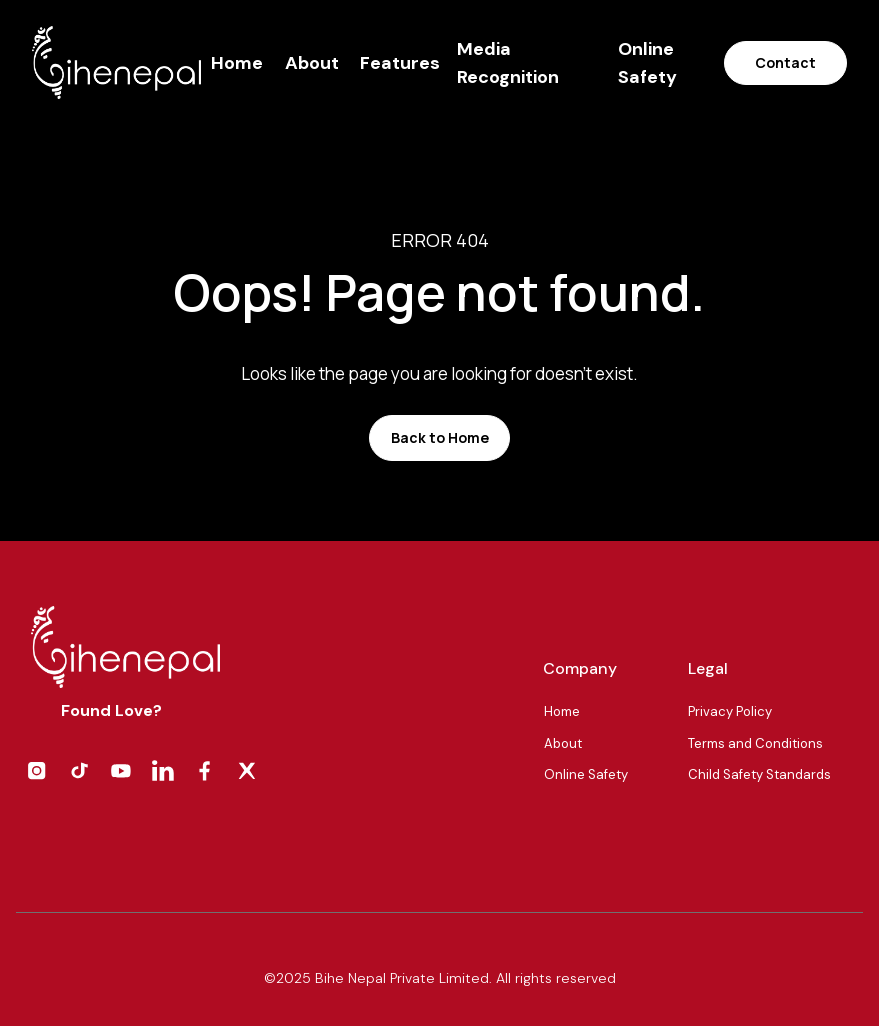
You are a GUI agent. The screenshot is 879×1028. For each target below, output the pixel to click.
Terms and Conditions (755, 743)
